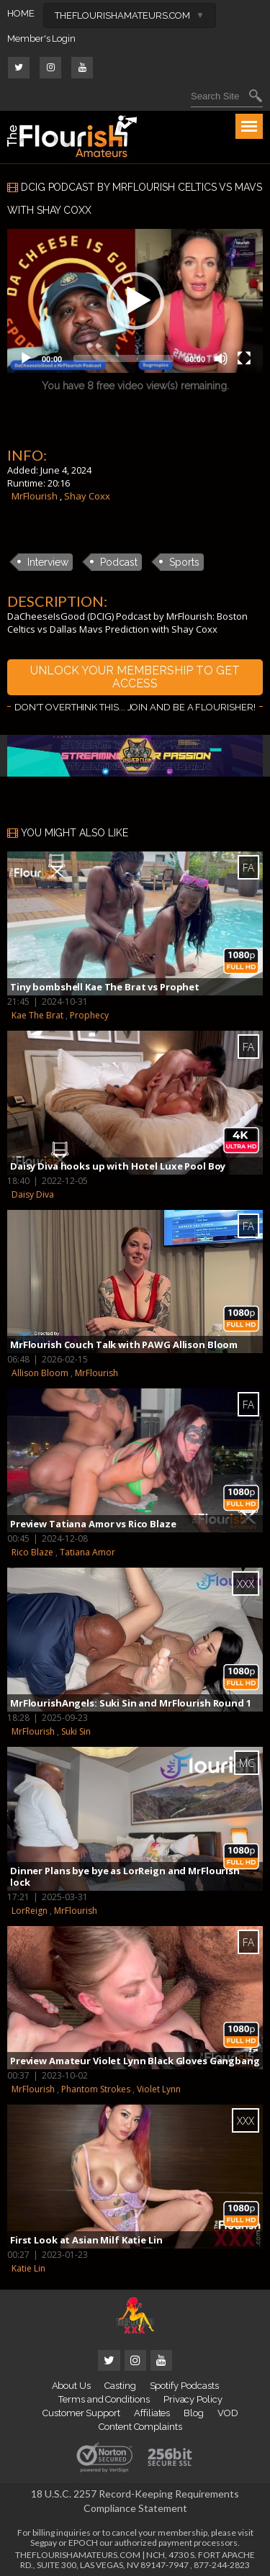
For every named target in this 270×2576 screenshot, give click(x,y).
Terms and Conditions (104, 2399)
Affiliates (152, 2413)
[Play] (26, 358)
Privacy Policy (192, 2399)
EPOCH (83, 2542)
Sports (184, 562)
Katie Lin (28, 2268)
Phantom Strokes (95, 2089)
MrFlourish (35, 495)
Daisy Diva (33, 1194)
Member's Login (41, 38)
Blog (194, 2413)
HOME (21, 13)
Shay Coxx (87, 495)
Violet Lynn (159, 2089)
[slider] (123, 358)
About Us (71, 2385)
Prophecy (89, 1015)
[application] (135, 301)
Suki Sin (76, 1731)
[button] (135, 301)
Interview (47, 562)
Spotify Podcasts (184, 2385)
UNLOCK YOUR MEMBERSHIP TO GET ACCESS (135, 677)
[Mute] (221, 358)
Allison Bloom (40, 1373)
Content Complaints (140, 2426)
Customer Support (81, 2413)
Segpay (43, 2542)
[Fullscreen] (244, 358)
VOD (227, 2413)
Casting (120, 2385)
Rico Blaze (32, 1552)
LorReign (30, 1910)
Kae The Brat (37, 1015)
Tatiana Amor (87, 1552)
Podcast (119, 562)
